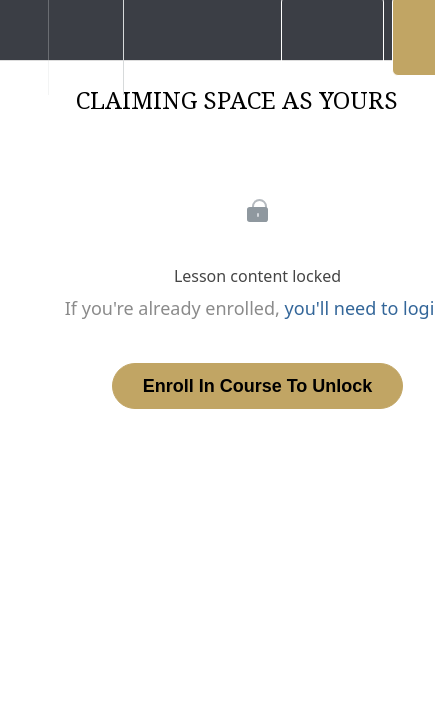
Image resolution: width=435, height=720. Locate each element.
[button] (24, 47)
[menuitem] (85, 47)
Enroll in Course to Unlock (258, 386)
